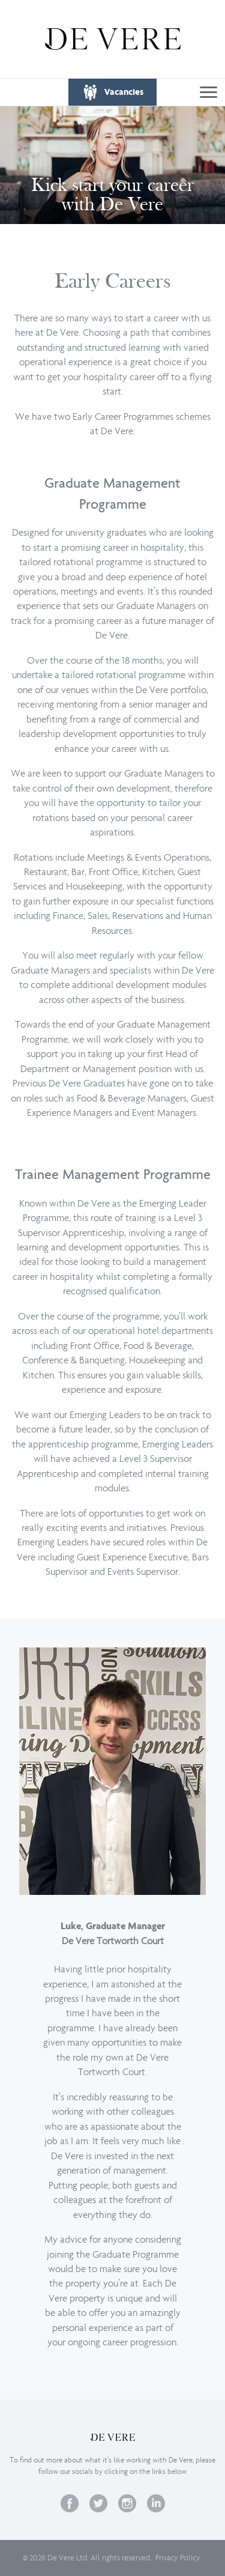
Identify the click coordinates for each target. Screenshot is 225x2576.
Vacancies (123, 92)
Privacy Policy (177, 2558)
